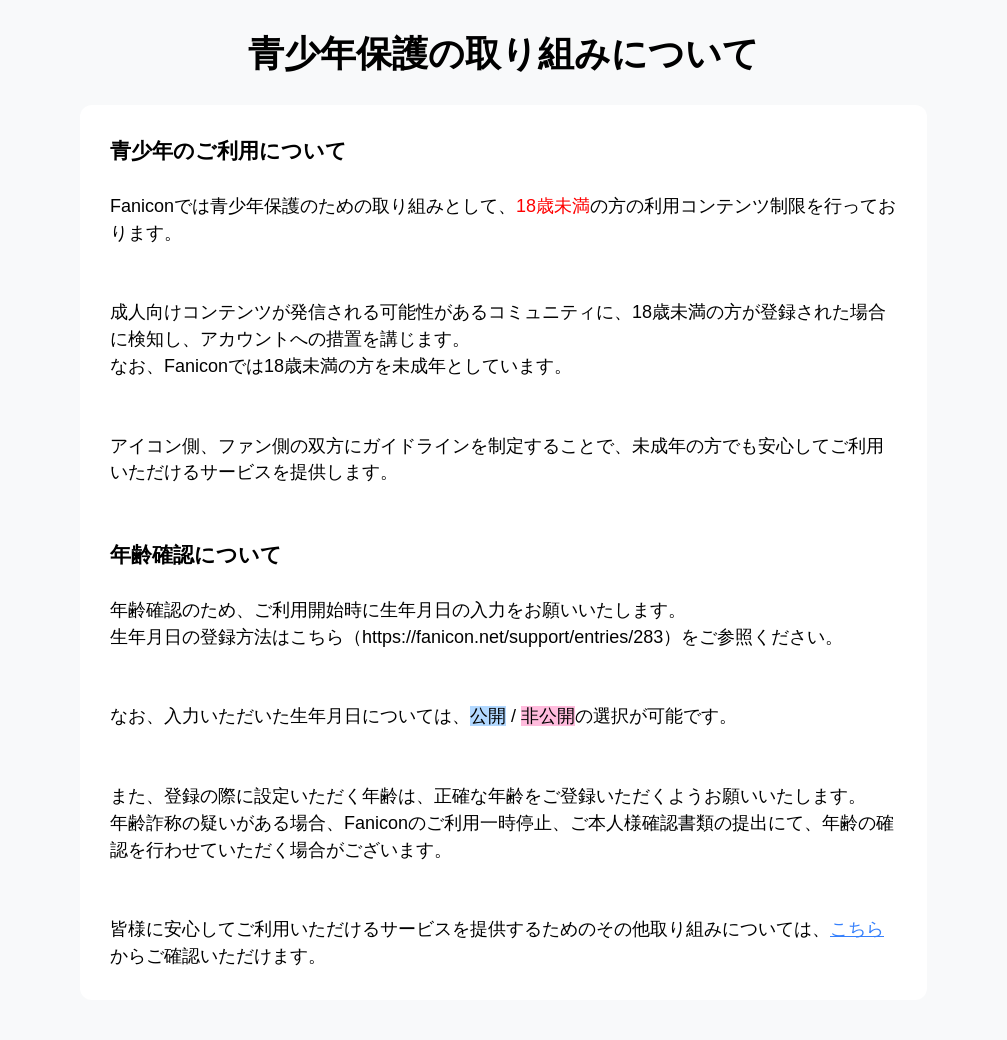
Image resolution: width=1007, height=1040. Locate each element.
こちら (857, 929)
